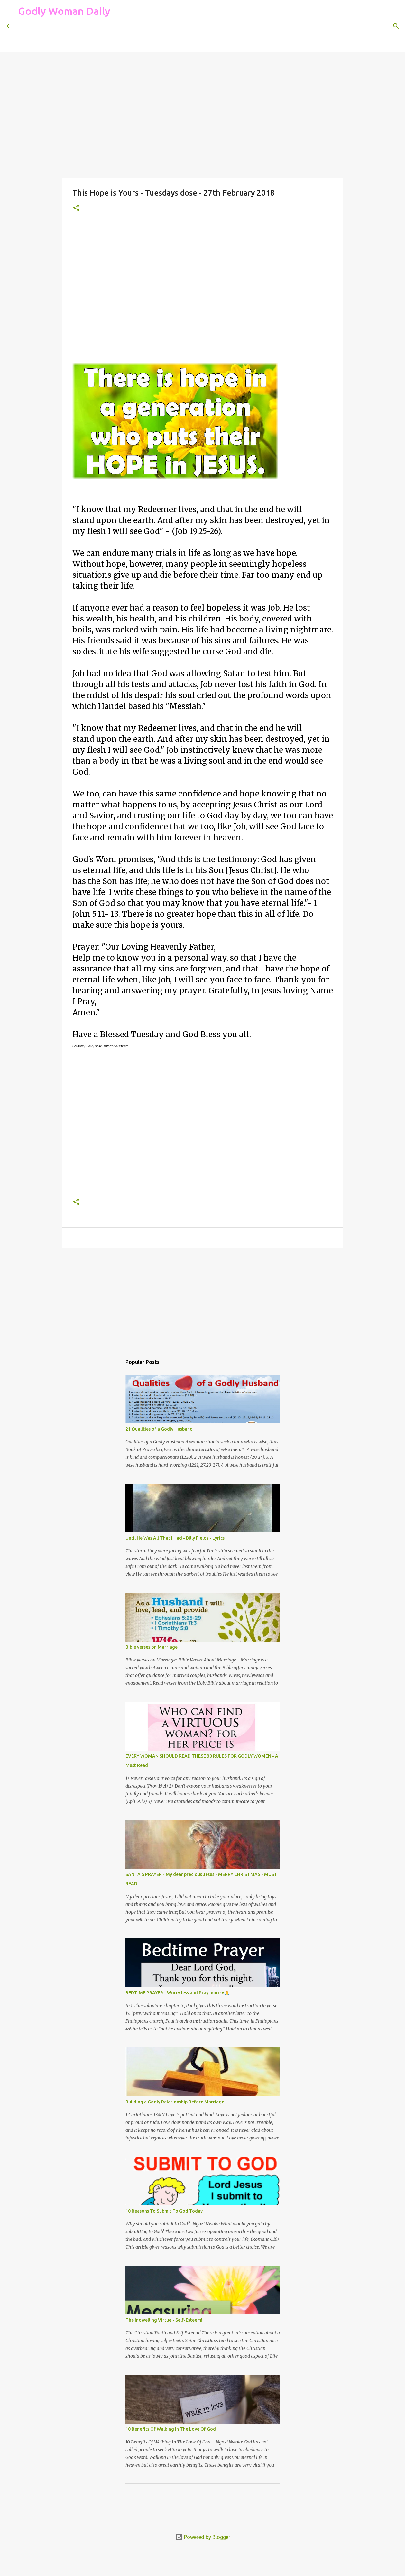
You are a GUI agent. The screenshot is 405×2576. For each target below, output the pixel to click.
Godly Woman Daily (64, 11)
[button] (76, 208)
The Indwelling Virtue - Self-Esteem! (163, 2320)
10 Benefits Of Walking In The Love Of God (170, 2429)
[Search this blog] (366, 26)
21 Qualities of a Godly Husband (159, 1428)
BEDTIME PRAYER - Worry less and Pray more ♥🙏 (177, 1992)
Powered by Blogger (202, 2537)
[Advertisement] (135, 36)
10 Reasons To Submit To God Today (164, 2210)
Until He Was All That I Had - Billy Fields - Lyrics (175, 1538)
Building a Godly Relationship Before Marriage (174, 2101)
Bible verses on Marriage (151, 1647)
